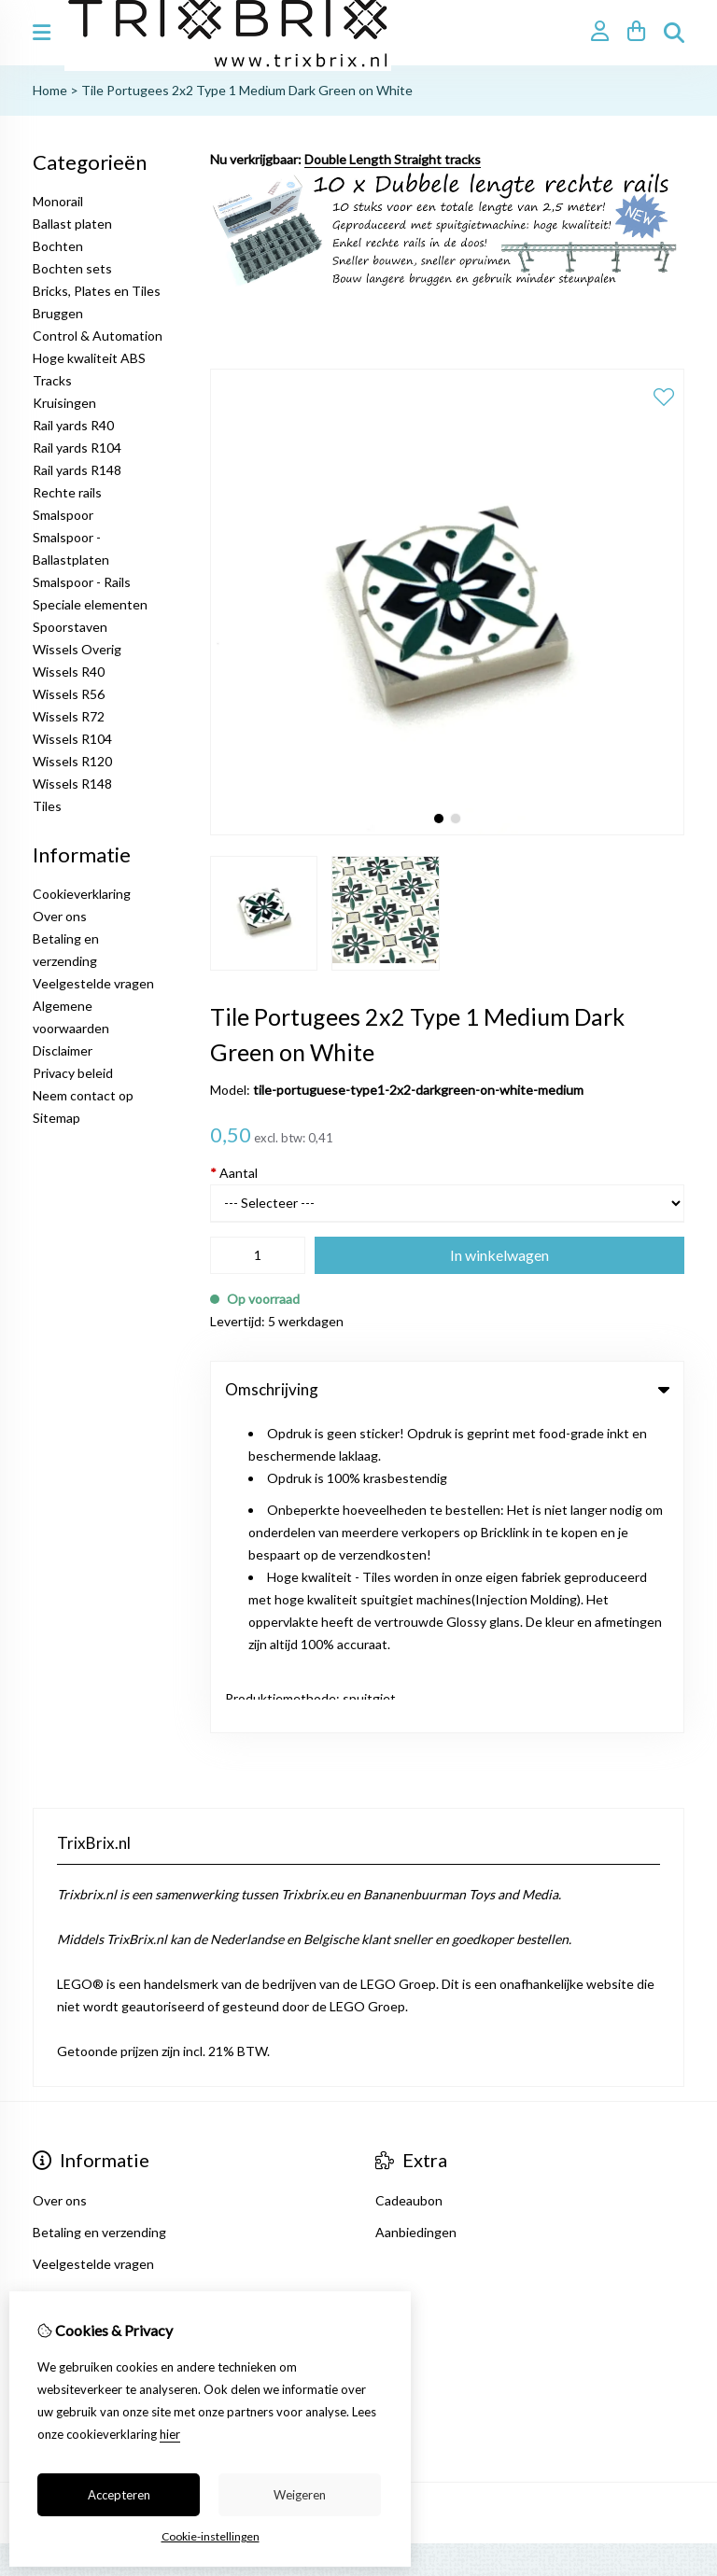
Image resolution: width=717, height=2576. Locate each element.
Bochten (58, 246)
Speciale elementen (90, 604)
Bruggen (58, 313)
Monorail (58, 201)
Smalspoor (63, 515)
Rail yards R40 (73, 425)
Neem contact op (83, 1095)
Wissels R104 (72, 739)
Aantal (234, 1173)
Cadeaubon (409, 1886)
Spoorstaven (70, 627)
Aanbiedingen (416, 1917)
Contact (57, 2109)
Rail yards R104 (77, 447)
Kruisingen (64, 403)
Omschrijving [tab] (447, 1389)
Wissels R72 (69, 716)
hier (170, 2434)
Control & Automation (97, 335)
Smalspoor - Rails (82, 582)
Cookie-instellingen (211, 2536)
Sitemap (56, 1118)
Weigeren (300, 2494)
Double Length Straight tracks (392, 159)
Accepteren (119, 2494)
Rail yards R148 (77, 470)
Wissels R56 (69, 694)
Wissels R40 (69, 671)
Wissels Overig (77, 649)
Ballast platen (72, 223)
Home (50, 90)
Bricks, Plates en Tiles (97, 291)
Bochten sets (72, 268)
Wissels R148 (72, 783)
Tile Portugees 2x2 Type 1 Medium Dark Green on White (247, 90)
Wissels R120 (72, 761)
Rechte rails (67, 492)
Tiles (47, 806)
